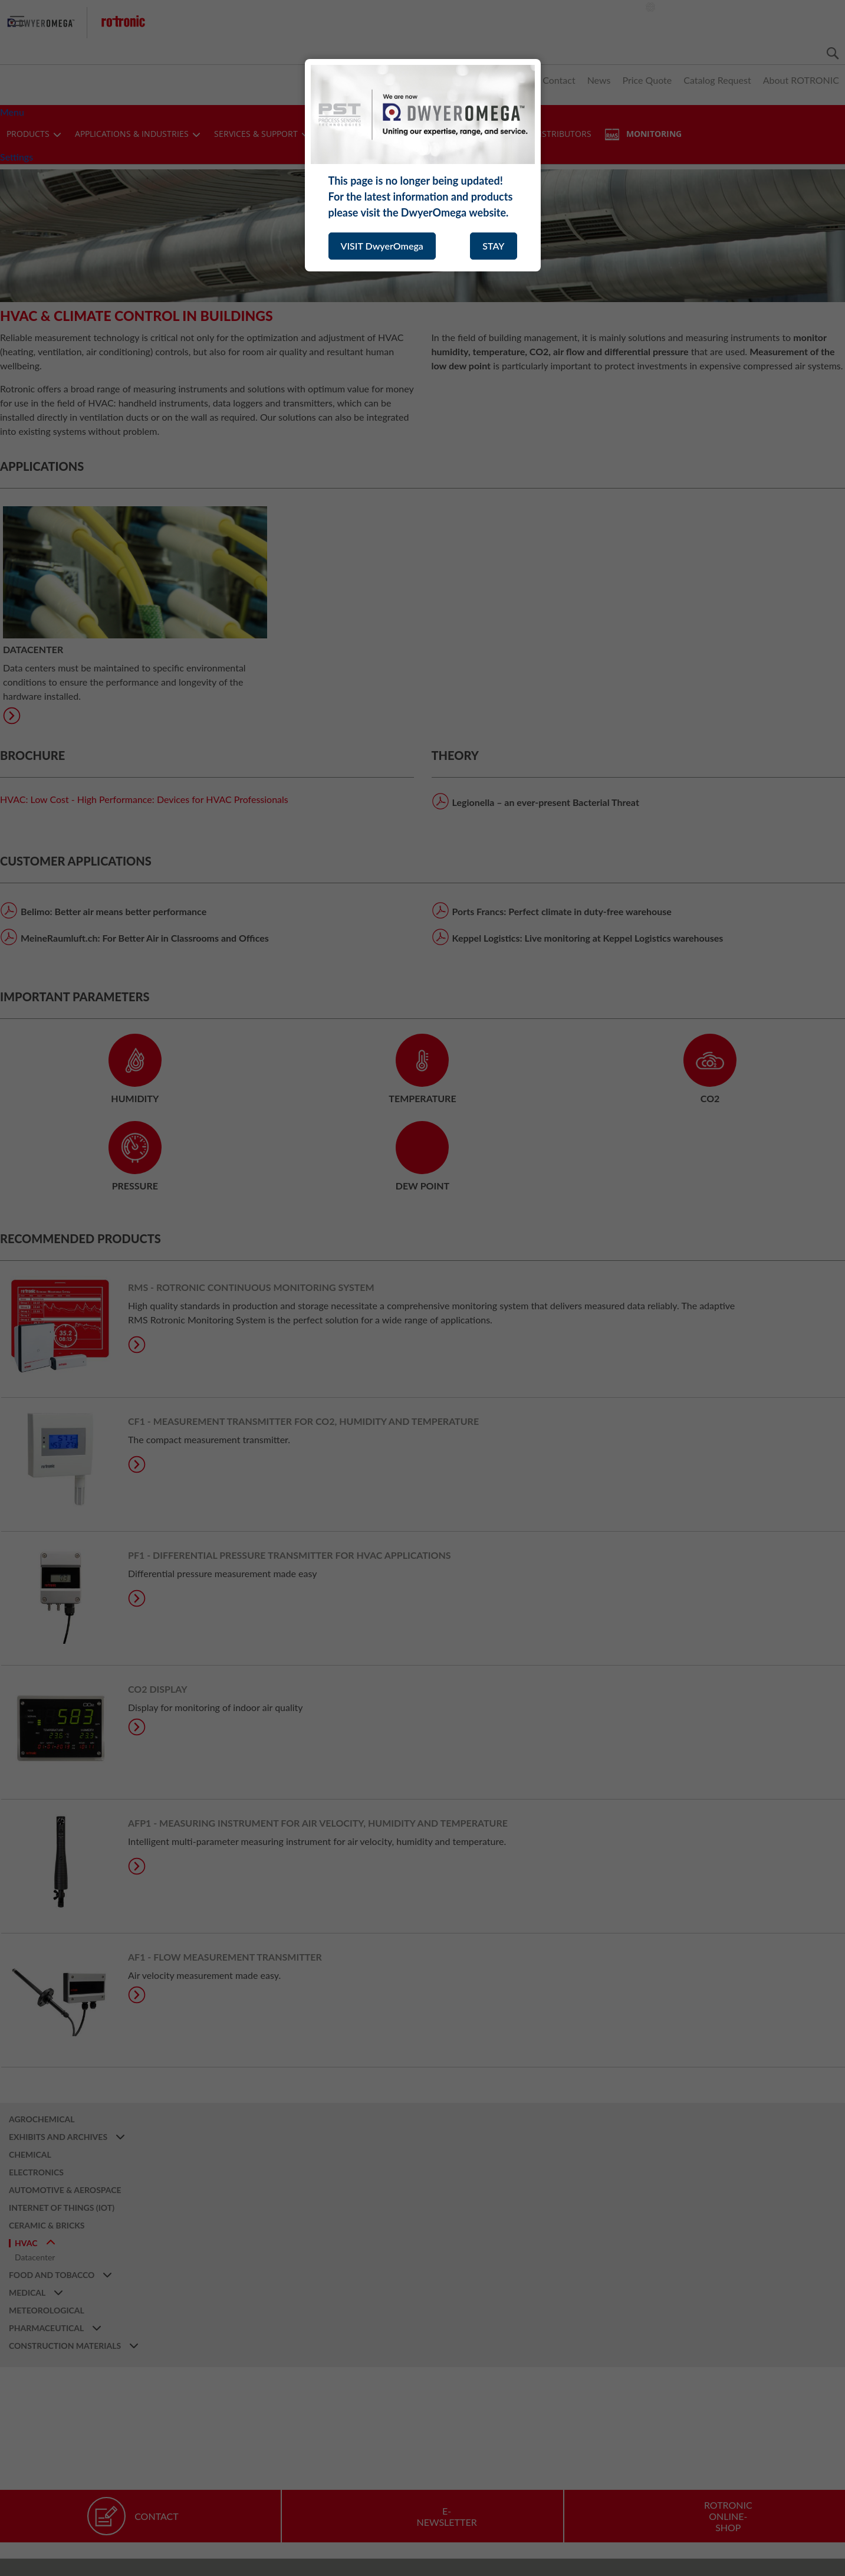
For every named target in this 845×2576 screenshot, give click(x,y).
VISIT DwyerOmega (382, 245)
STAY (493, 245)
